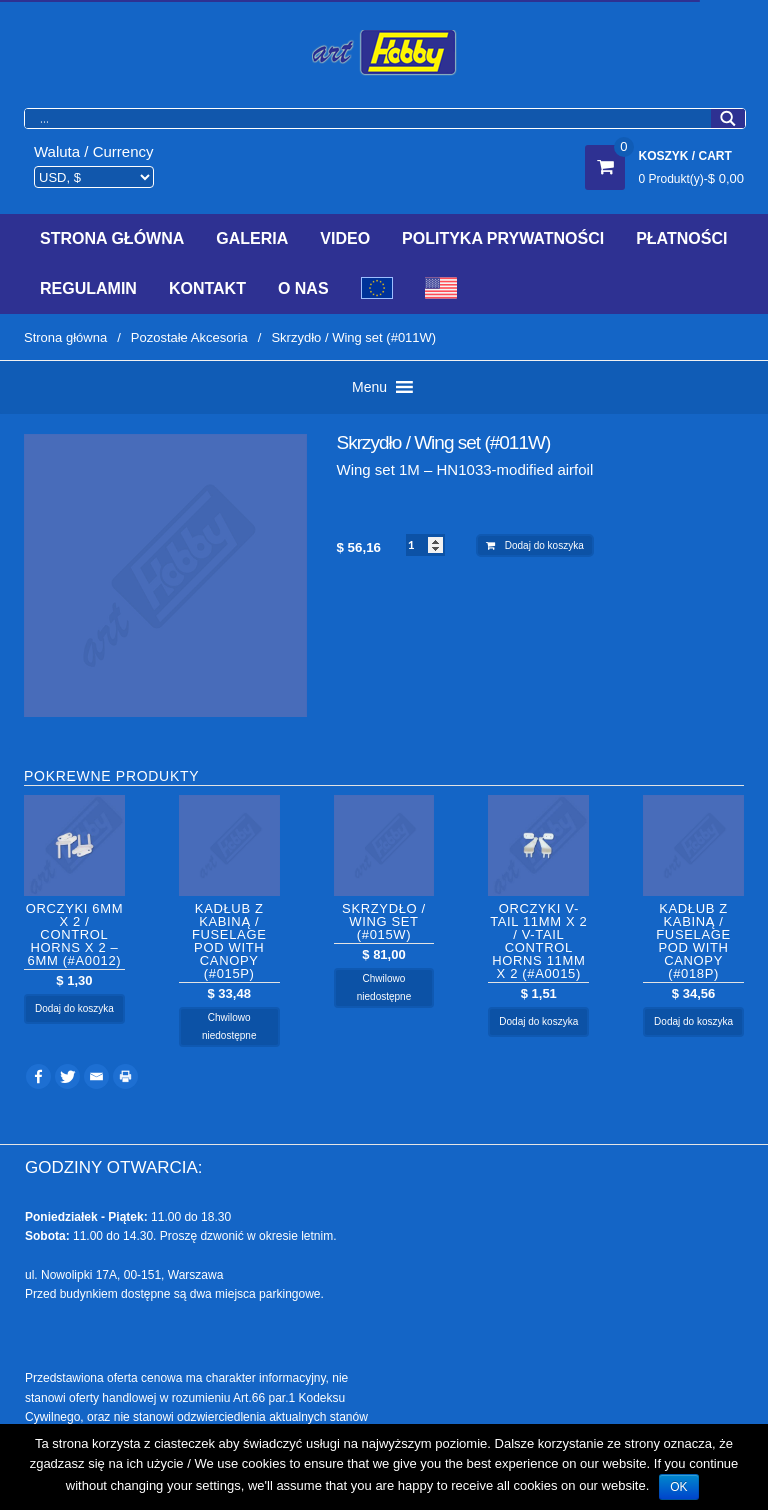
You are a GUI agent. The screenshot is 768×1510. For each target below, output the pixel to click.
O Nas (303, 288)
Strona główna (65, 337)
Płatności (681, 238)
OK (678, 1487)
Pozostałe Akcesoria (189, 337)
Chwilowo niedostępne (229, 1026)
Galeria (252, 238)
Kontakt (207, 288)
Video (345, 238)
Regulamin (88, 288)
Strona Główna (112, 238)
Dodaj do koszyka (544, 545)
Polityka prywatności (503, 238)
